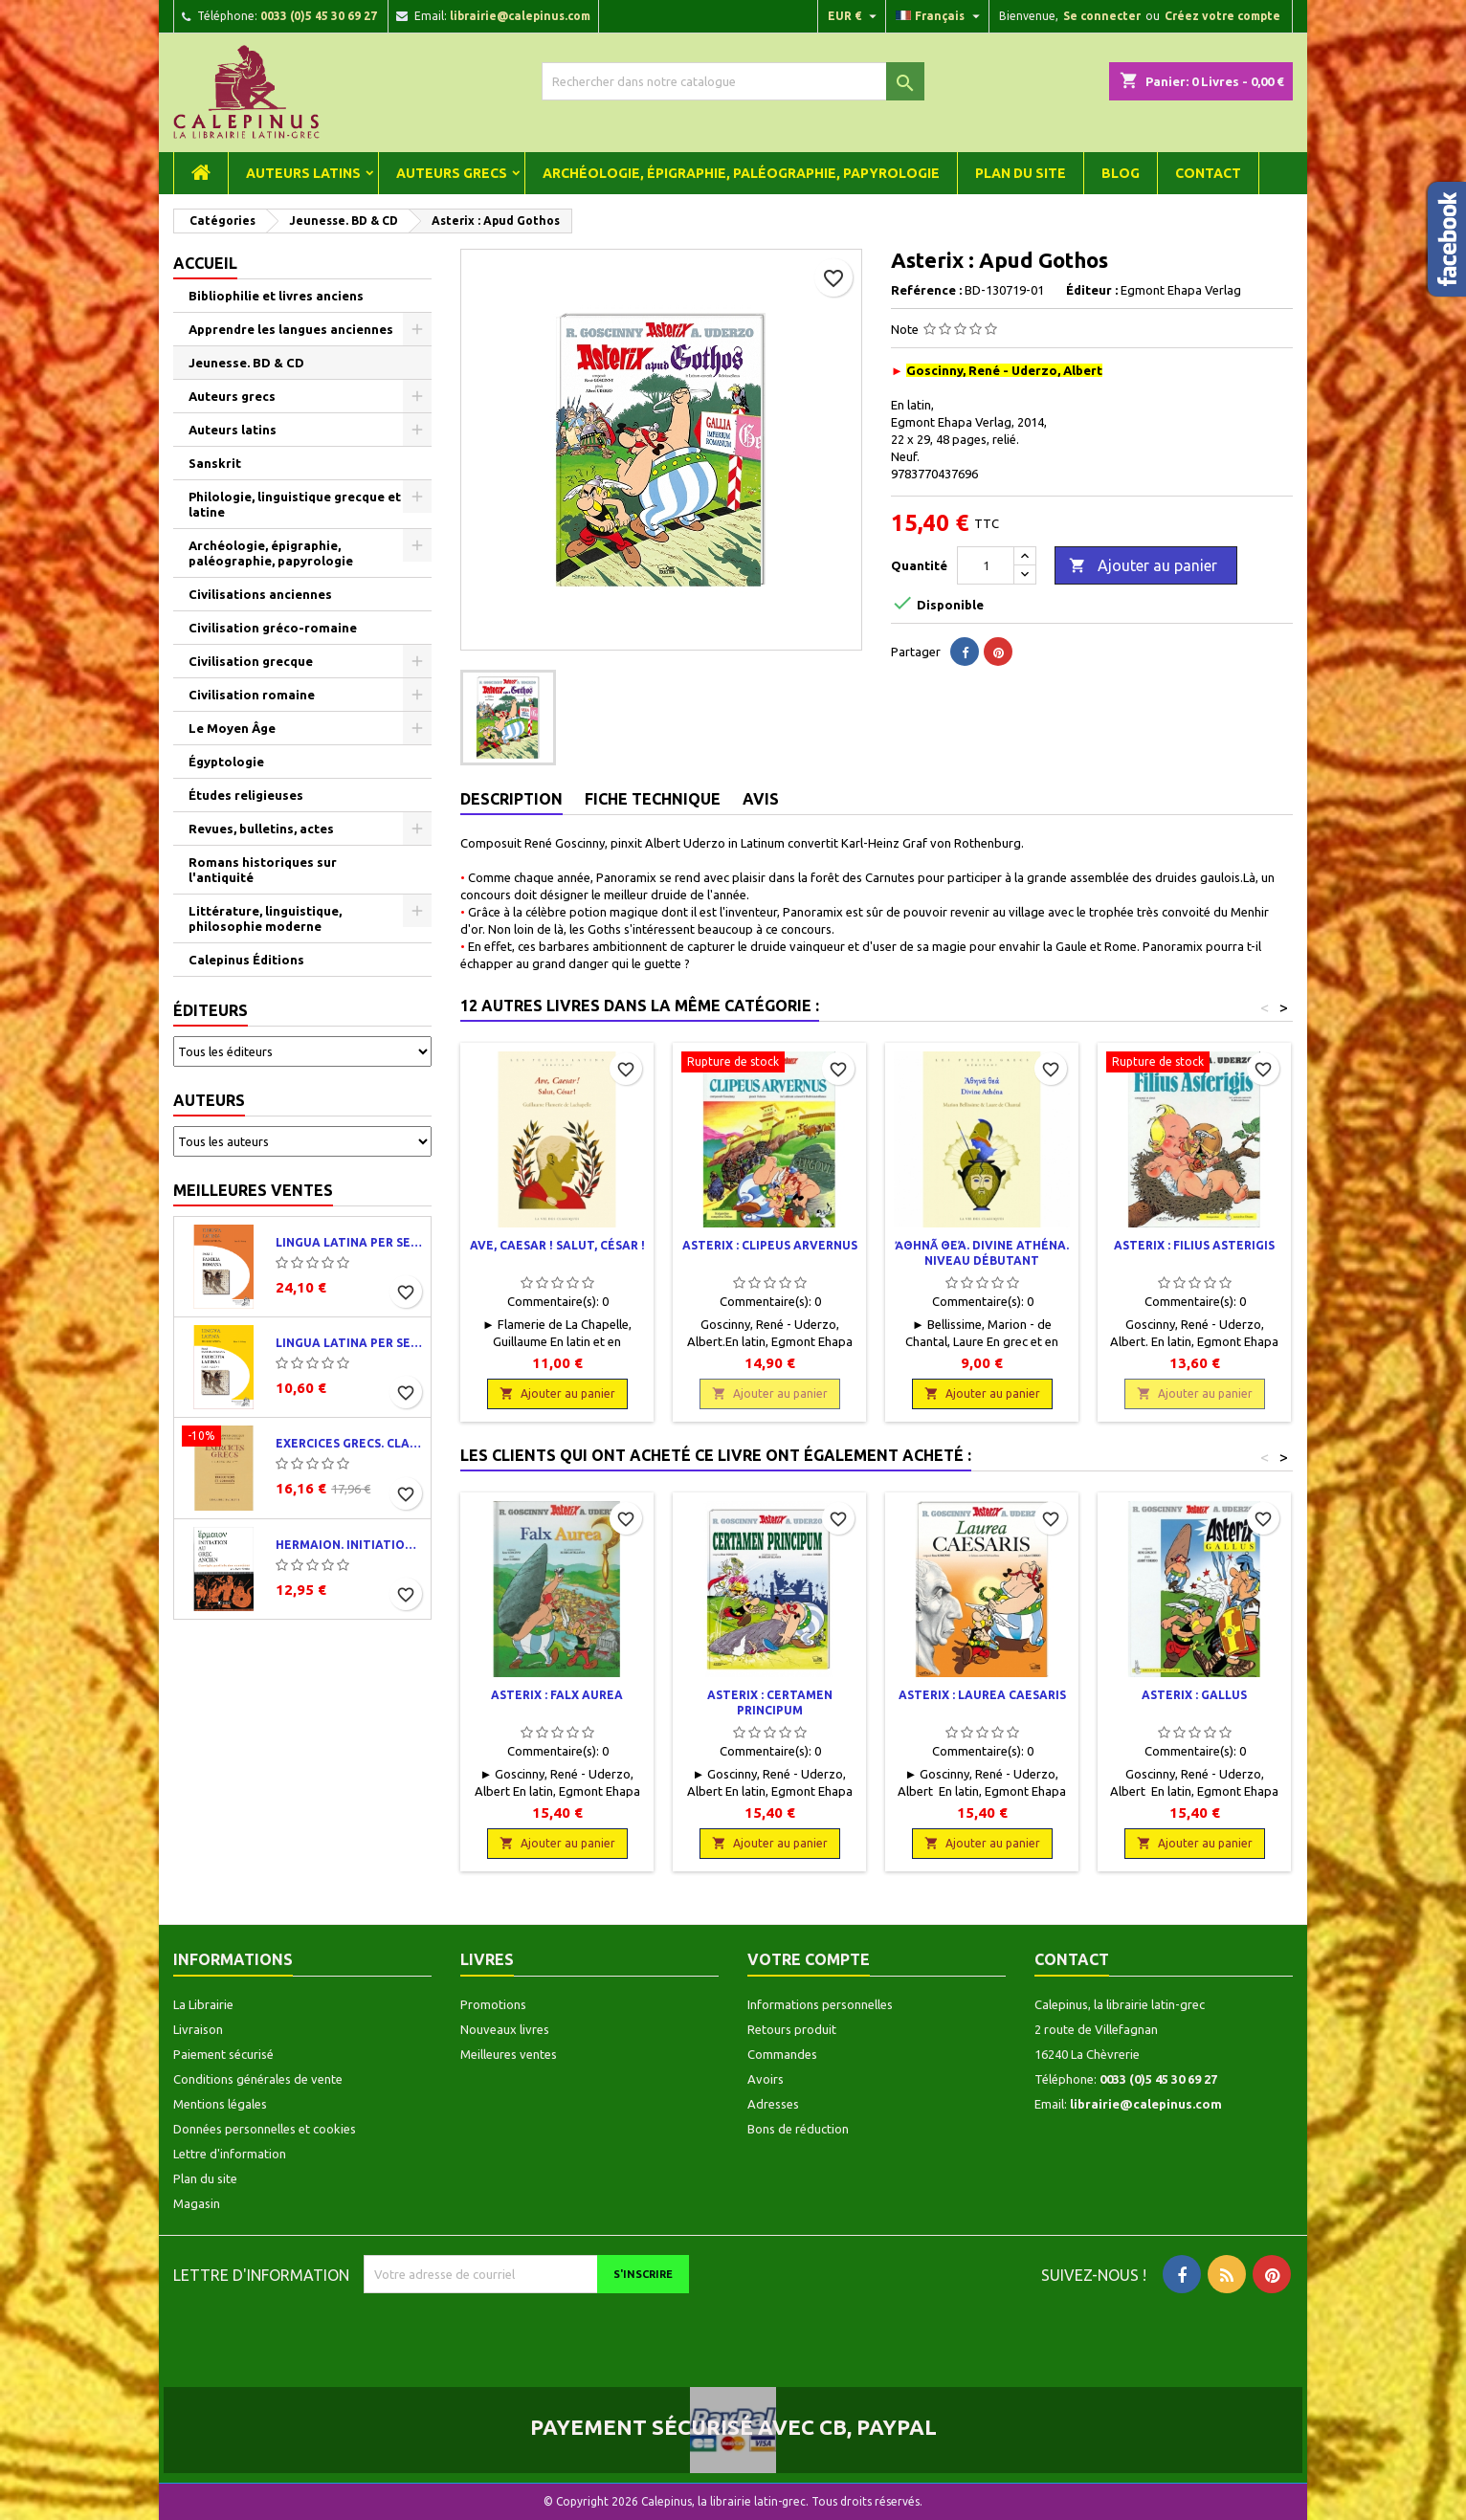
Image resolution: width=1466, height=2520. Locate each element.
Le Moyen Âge (232, 728)
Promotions (493, 2004)
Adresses (773, 2104)
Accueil (205, 263)
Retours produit (791, 2029)
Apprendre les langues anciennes (291, 329)
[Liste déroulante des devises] (854, 16)
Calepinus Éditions (246, 959)
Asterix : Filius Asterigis (1194, 1245)
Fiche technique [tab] (653, 798)
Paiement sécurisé (223, 2054)
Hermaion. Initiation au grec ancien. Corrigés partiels (349, 1544)
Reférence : (926, 290)
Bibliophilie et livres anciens (276, 295)
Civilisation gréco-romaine (273, 627)
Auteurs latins (303, 173)
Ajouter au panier (1143, 566)
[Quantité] (985, 565)
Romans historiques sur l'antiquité (263, 869)
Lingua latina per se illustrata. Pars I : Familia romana (349, 1242)
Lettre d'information (229, 2153)
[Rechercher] (733, 81)
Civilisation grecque (251, 661)
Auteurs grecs (451, 173)
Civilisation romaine (252, 694)
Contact (1208, 173)
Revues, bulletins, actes (261, 828)
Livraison (198, 2029)
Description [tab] (511, 798)
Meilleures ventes (253, 1190)
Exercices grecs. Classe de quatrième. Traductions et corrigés (349, 1443)
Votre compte (808, 1959)
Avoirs (765, 2079)
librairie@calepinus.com (520, 16)
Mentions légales (220, 2104)
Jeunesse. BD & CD (246, 362)
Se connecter (1102, 16)
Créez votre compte (1222, 16)
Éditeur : (1092, 290)
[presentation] (523, 2330)
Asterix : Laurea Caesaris (982, 1695)
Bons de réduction (798, 2128)
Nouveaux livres (504, 2029)
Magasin (196, 2203)
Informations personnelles (820, 2004)
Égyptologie (226, 761)
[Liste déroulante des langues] (940, 16)
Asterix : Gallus (1194, 1695)
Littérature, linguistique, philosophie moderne (265, 918)
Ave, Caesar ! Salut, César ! (557, 1245)
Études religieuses (246, 795)
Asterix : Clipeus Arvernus (769, 1245)
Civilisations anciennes (260, 594)
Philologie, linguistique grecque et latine (295, 504)
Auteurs (209, 1100)
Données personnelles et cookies (264, 2128)
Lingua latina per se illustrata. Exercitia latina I (349, 1343)
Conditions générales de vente (258, 2079)
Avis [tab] (761, 798)
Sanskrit (215, 463)
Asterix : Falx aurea (557, 1695)
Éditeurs (210, 1010)
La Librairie (203, 2004)
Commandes (782, 2054)
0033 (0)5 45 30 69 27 (318, 16)
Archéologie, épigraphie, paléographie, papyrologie (741, 173)
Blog (1120, 173)
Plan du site (1020, 173)
